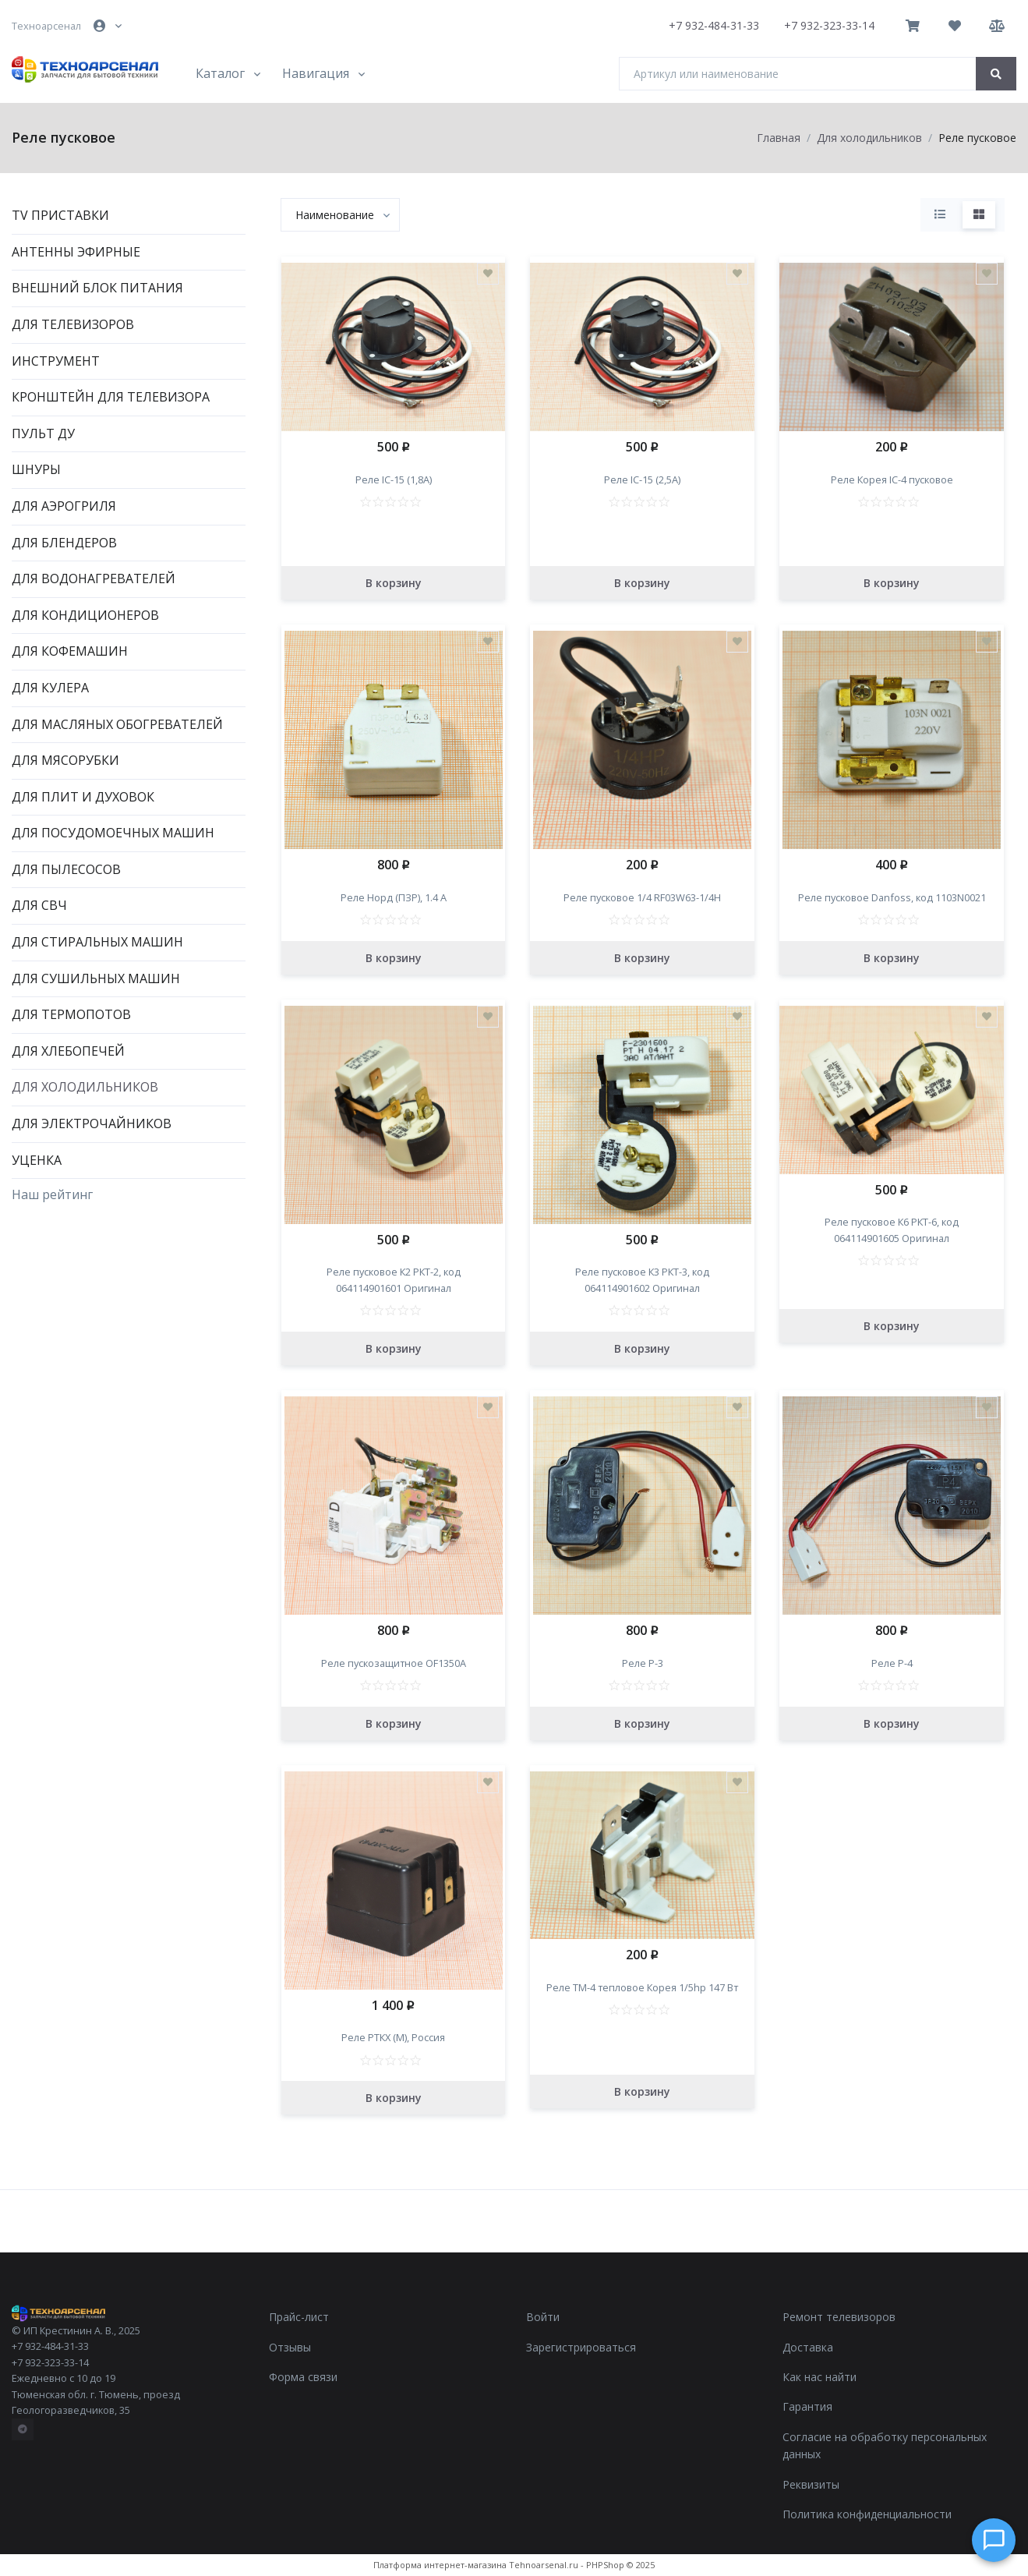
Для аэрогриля (64, 506)
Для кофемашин (70, 651)
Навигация (315, 73)
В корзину (394, 582)
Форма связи (303, 2376)
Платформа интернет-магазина (440, 2565)
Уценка (37, 1160)
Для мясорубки (65, 760)
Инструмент (56, 361)
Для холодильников (85, 1086)
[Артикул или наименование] (798, 73)
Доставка (807, 2347)
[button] (109, 25)
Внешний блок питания (97, 287)
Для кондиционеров (85, 615)
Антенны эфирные (76, 251)
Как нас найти (819, 2376)
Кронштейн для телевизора (111, 396)
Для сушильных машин (96, 978)
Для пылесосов (66, 869)
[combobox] (340, 215)
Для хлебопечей (68, 1051)
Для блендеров (64, 542)
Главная (778, 137)
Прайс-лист (299, 2316)
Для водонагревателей (93, 578)
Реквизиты (810, 2484)
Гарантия (807, 2406)
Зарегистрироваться (581, 2347)
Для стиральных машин (97, 941)
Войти (543, 2316)
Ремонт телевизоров (839, 2316)
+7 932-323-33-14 (829, 25)
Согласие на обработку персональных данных (884, 2445)
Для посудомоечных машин (113, 832)
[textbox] (334, 214)
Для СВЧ (39, 905)
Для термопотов (71, 1014)
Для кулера (50, 687)
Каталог (220, 73)
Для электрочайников (91, 1123)
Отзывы (290, 2347)
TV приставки (60, 215)
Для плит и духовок (83, 796)
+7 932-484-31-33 (714, 25)
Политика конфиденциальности (867, 2514)
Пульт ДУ (43, 433)
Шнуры (36, 469)
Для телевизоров (73, 324)
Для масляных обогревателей (117, 724)
